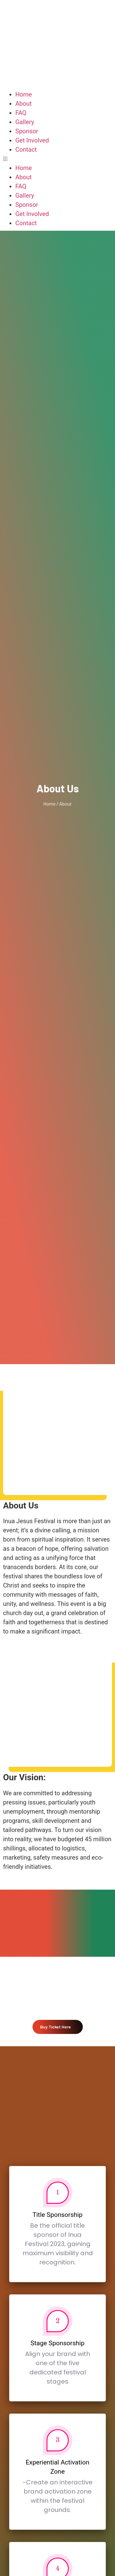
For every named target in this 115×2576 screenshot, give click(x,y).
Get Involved (32, 140)
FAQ (20, 112)
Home (23, 94)
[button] (57, 158)
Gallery (24, 122)
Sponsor (26, 131)
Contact (26, 149)
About (23, 103)
